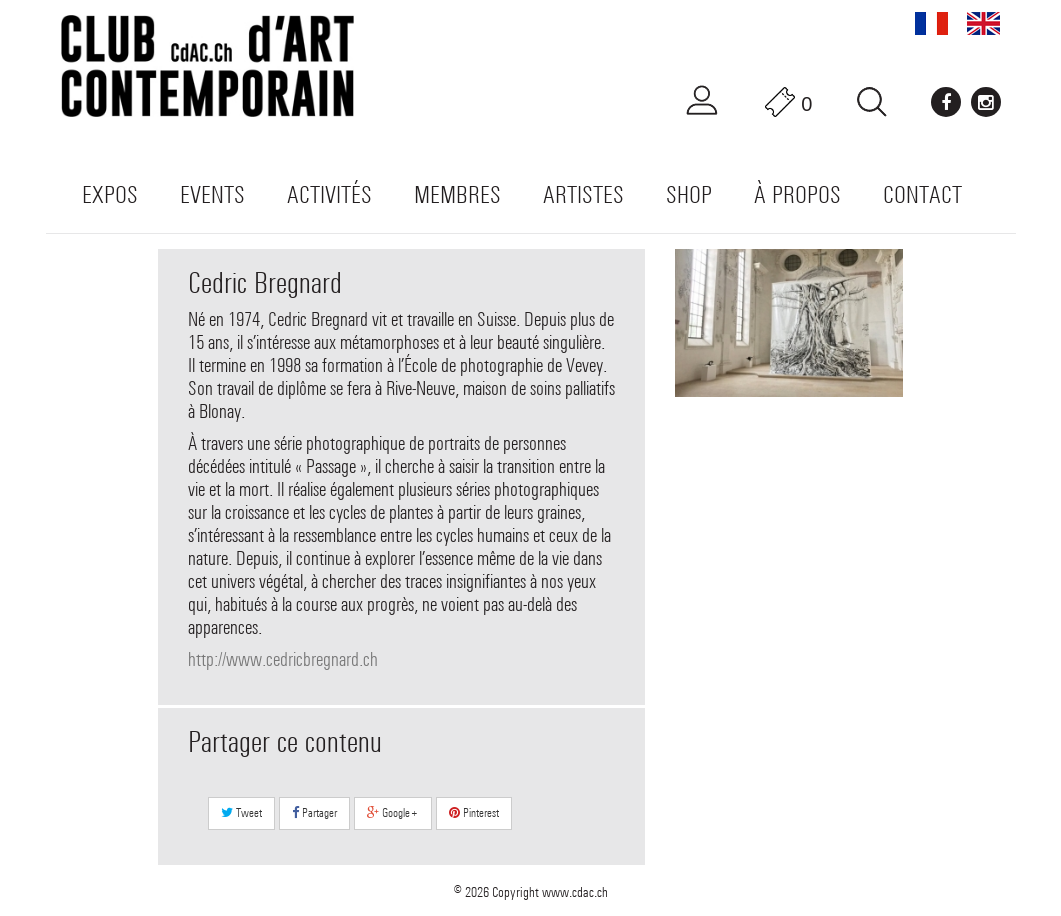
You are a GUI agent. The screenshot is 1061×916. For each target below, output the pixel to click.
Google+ (393, 812)
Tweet (241, 812)
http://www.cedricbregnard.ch (283, 659)
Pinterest (474, 812)
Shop (689, 194)
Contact (922, 194)
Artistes (583, 194)
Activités (329, 194)
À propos (797, 194)
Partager (314, 812)
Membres (457, 194)
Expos (110, 194)
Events (212, 194)
